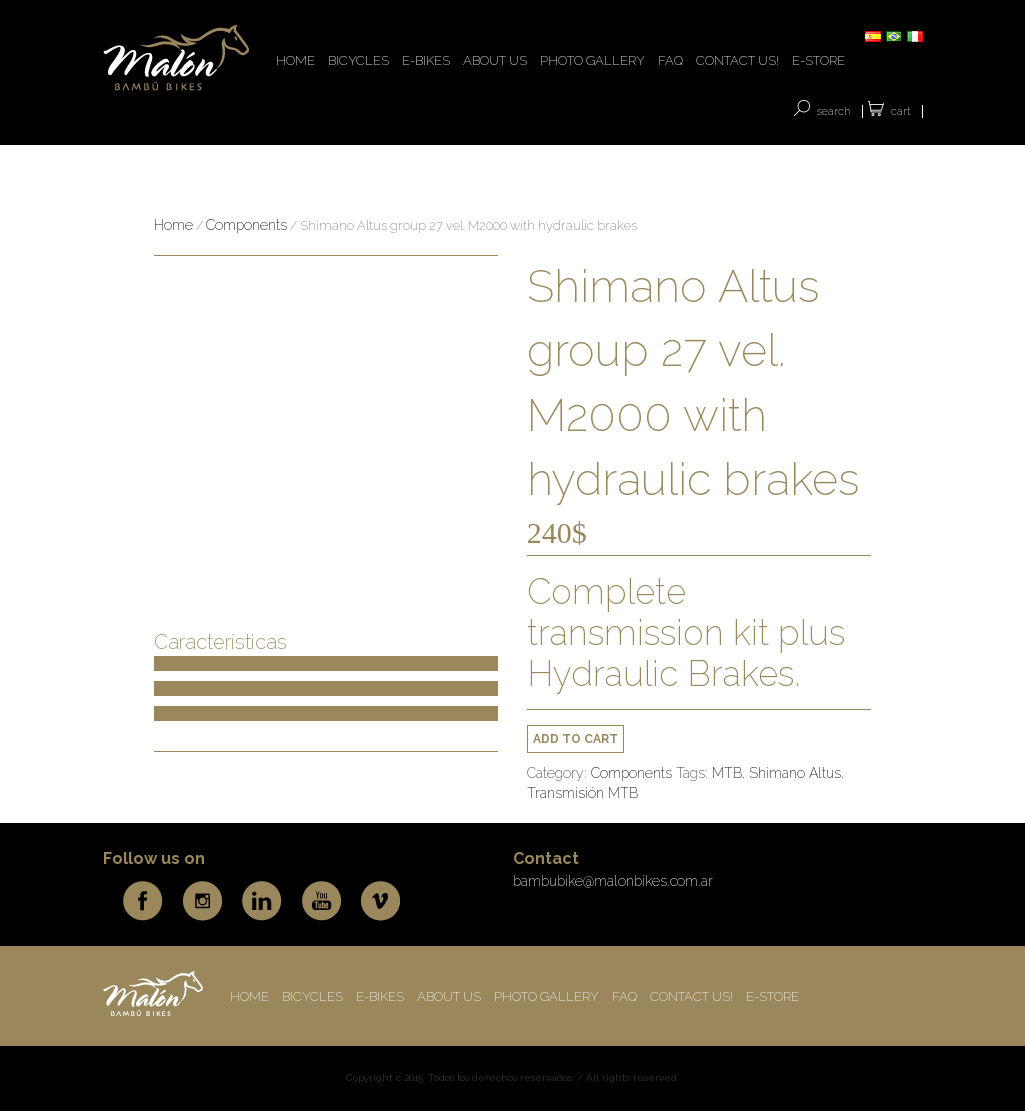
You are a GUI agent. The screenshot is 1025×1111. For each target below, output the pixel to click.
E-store (818, 60)
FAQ (670, 60)
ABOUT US (495, 60)
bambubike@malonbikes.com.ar (613, 881)
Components (246, 225)
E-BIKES (426, 60)
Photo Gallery (592, 60)
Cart (901, 111)
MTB (727, 773)
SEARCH (834, 111)
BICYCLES (358, 60)
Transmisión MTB (582, 793)
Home (173, 225)
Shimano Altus (795, 773)
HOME (295, 60)
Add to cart (575, 739)
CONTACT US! (737, 60)
